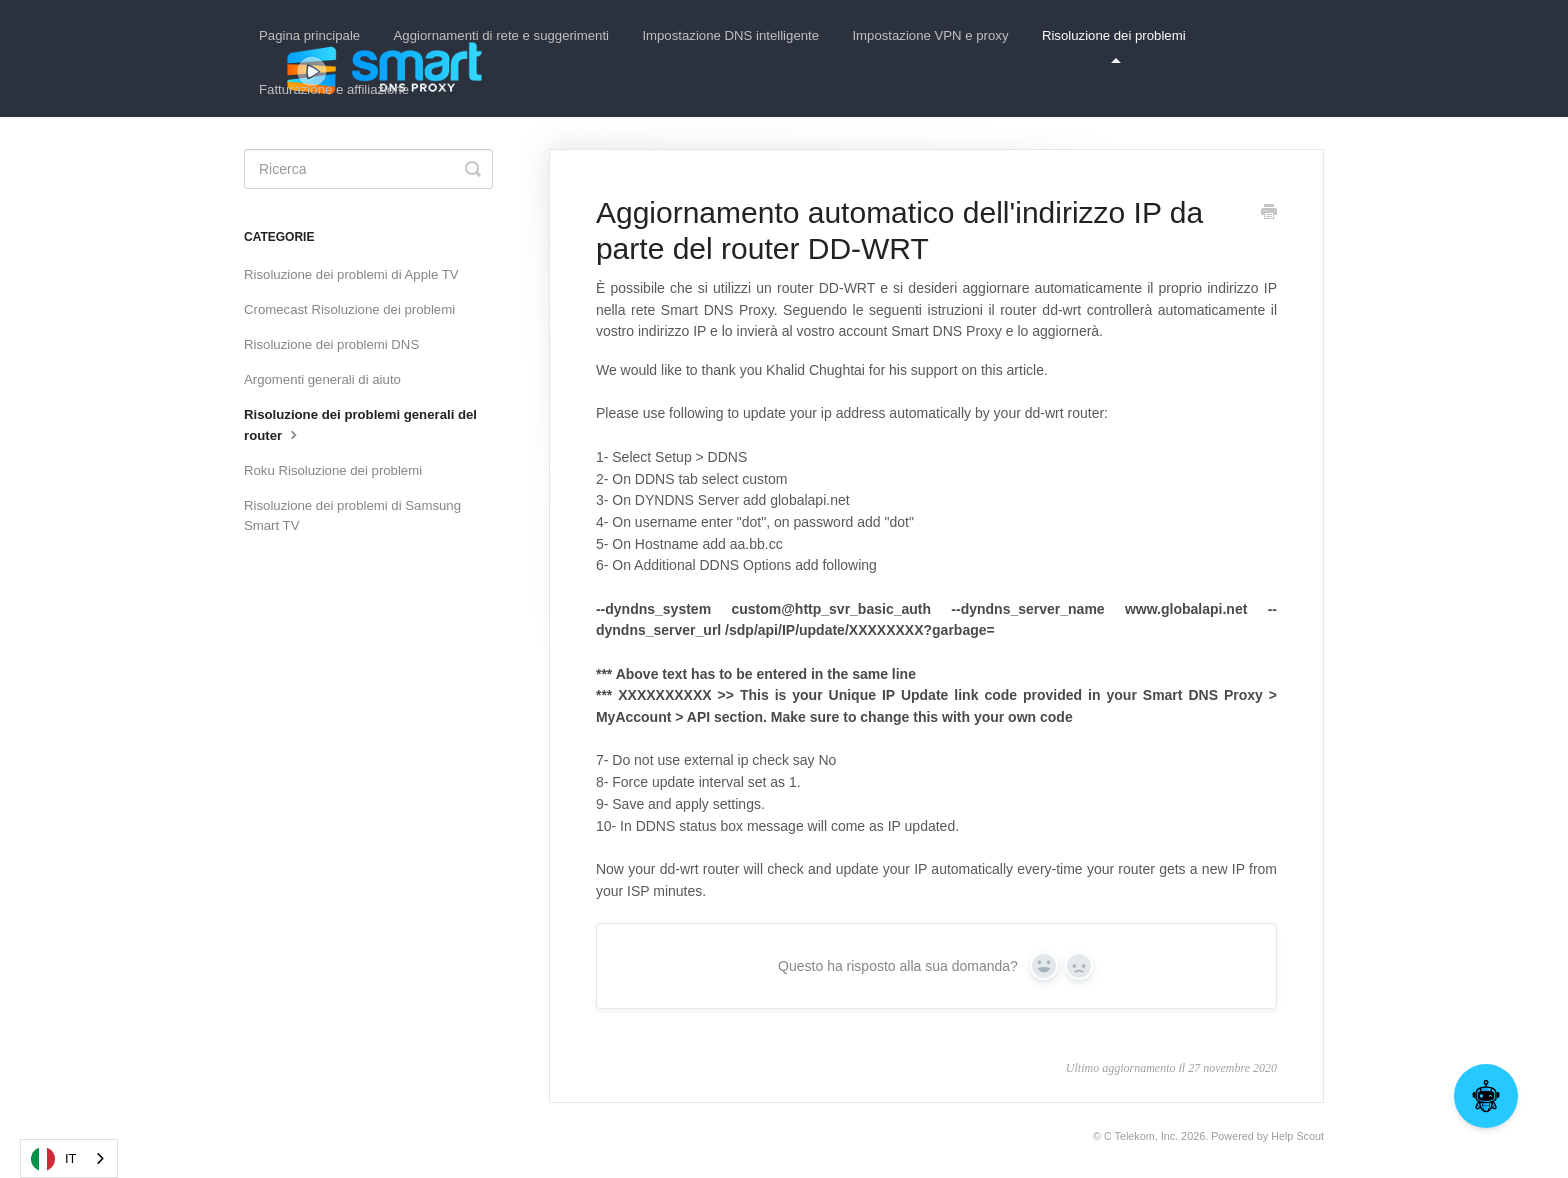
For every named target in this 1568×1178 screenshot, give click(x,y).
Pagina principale (309, 35)
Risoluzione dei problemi (1114, 45)
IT (54, 1159)
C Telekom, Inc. (1141, 1136)
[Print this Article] (1269, 214)
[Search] (368, 169)
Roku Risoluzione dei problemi (333, 470)
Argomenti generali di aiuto (322, 379)
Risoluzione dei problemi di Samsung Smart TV (352, 515)
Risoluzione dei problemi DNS (331, 344)
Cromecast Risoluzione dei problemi (349, 309)
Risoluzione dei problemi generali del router (360, 425)
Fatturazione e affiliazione (334, 89)
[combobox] (69, 1158)
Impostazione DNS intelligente (730, 35)
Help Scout (1297, 1136)
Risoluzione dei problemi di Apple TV (351, 274)
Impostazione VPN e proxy (930, 35)
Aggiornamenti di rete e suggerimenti (502, 35)
